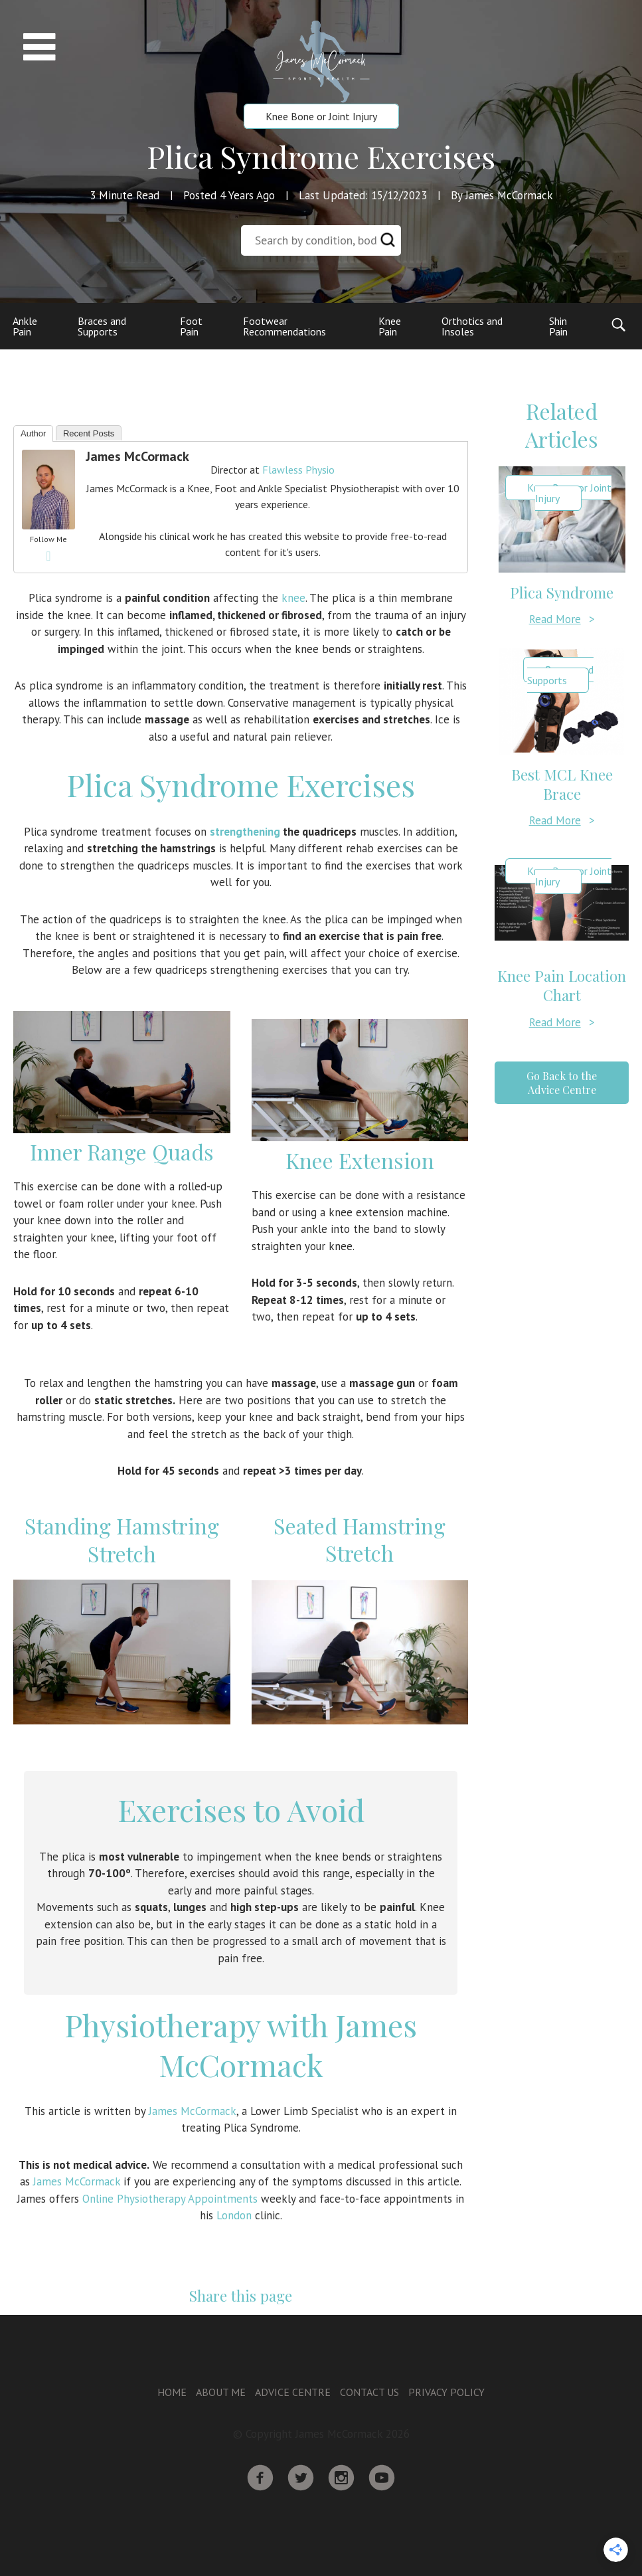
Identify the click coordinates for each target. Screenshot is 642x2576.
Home (172, 2392)
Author (33, 433)
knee (293, 598)
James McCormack (137, 456)
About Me (221, 2392)
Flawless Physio (298, 469)
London (234, 2215)
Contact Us (369, 2392)
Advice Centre (293, 2392)
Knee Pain (389, 326)
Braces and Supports (102, 326)
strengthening (245, 831)
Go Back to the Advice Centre (561, 1083)
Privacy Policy (446, 2392)
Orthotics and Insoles (472, 326)
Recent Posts (88, 433)
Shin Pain (558, 326)
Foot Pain (191, 326)
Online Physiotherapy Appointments (170, 2198)
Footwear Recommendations (284, 326)
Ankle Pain (25, 326)
